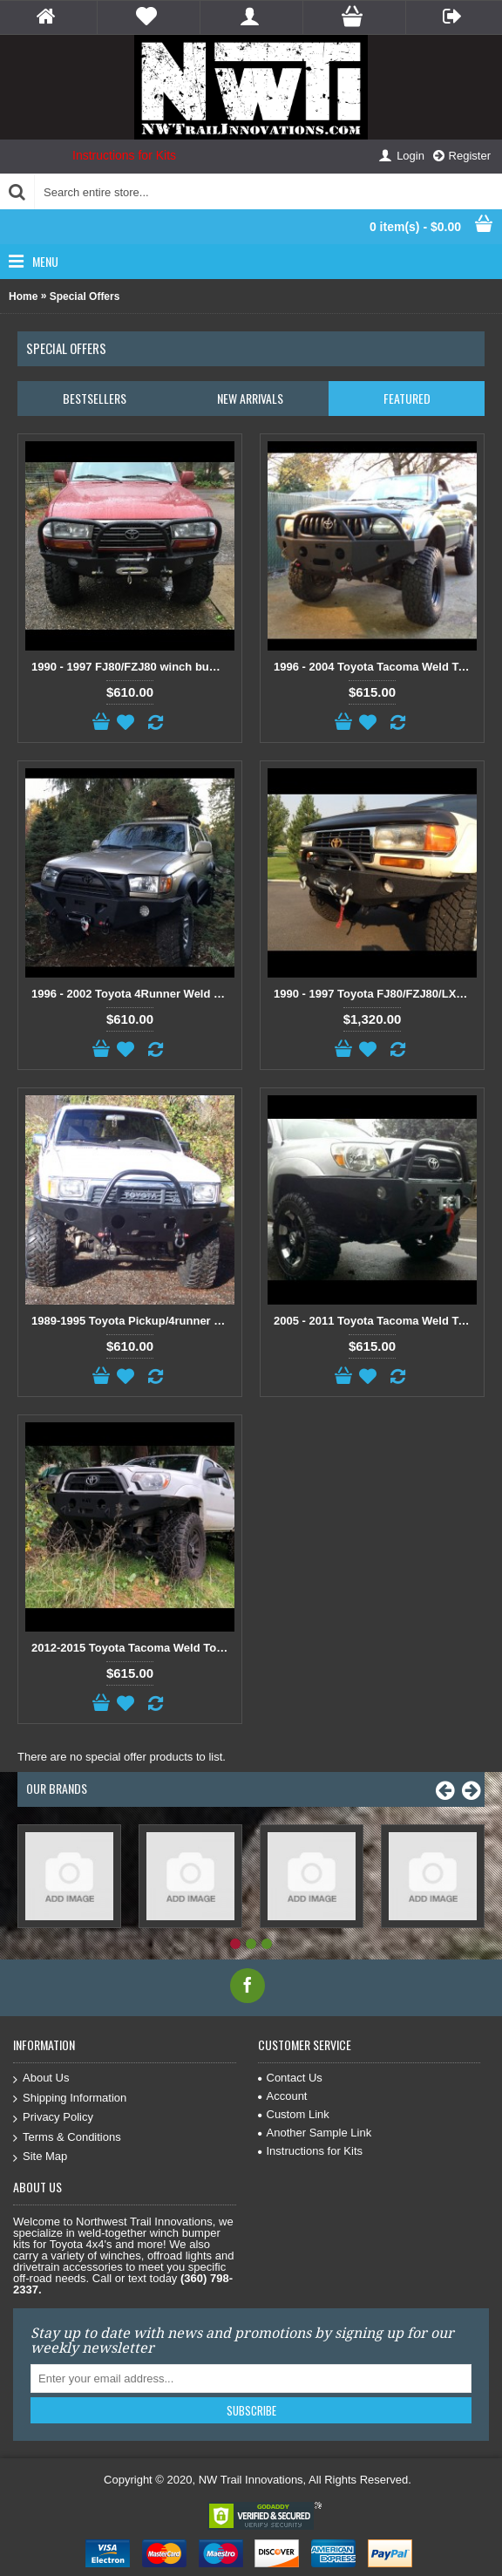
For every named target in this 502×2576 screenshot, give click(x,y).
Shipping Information (69, 2098)
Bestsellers (94, 398)
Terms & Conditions (67, 2137)
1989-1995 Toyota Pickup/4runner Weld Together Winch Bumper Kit (132, 1320)
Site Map (40, 2157)
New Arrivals (250, 398)
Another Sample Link (315, 2132)
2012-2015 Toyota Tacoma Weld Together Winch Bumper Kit (132, 1647)
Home (23, 296)
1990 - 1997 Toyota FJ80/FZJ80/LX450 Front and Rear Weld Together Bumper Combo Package (375, 993)
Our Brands (56, 1788)
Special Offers (85, 296)
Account (283, 2095)
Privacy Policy (53, 2117)
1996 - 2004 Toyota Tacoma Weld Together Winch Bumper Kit (375, 666)
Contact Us (290, 2077)
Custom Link (293, 2114)
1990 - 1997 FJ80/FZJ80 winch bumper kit (132, 666)
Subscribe (251, 2410)
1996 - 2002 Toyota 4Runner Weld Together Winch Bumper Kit (132, 993)
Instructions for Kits (124, 155)
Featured (407, 398)
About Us (41, 2078)
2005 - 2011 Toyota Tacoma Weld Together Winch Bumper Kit (375, 1320)
